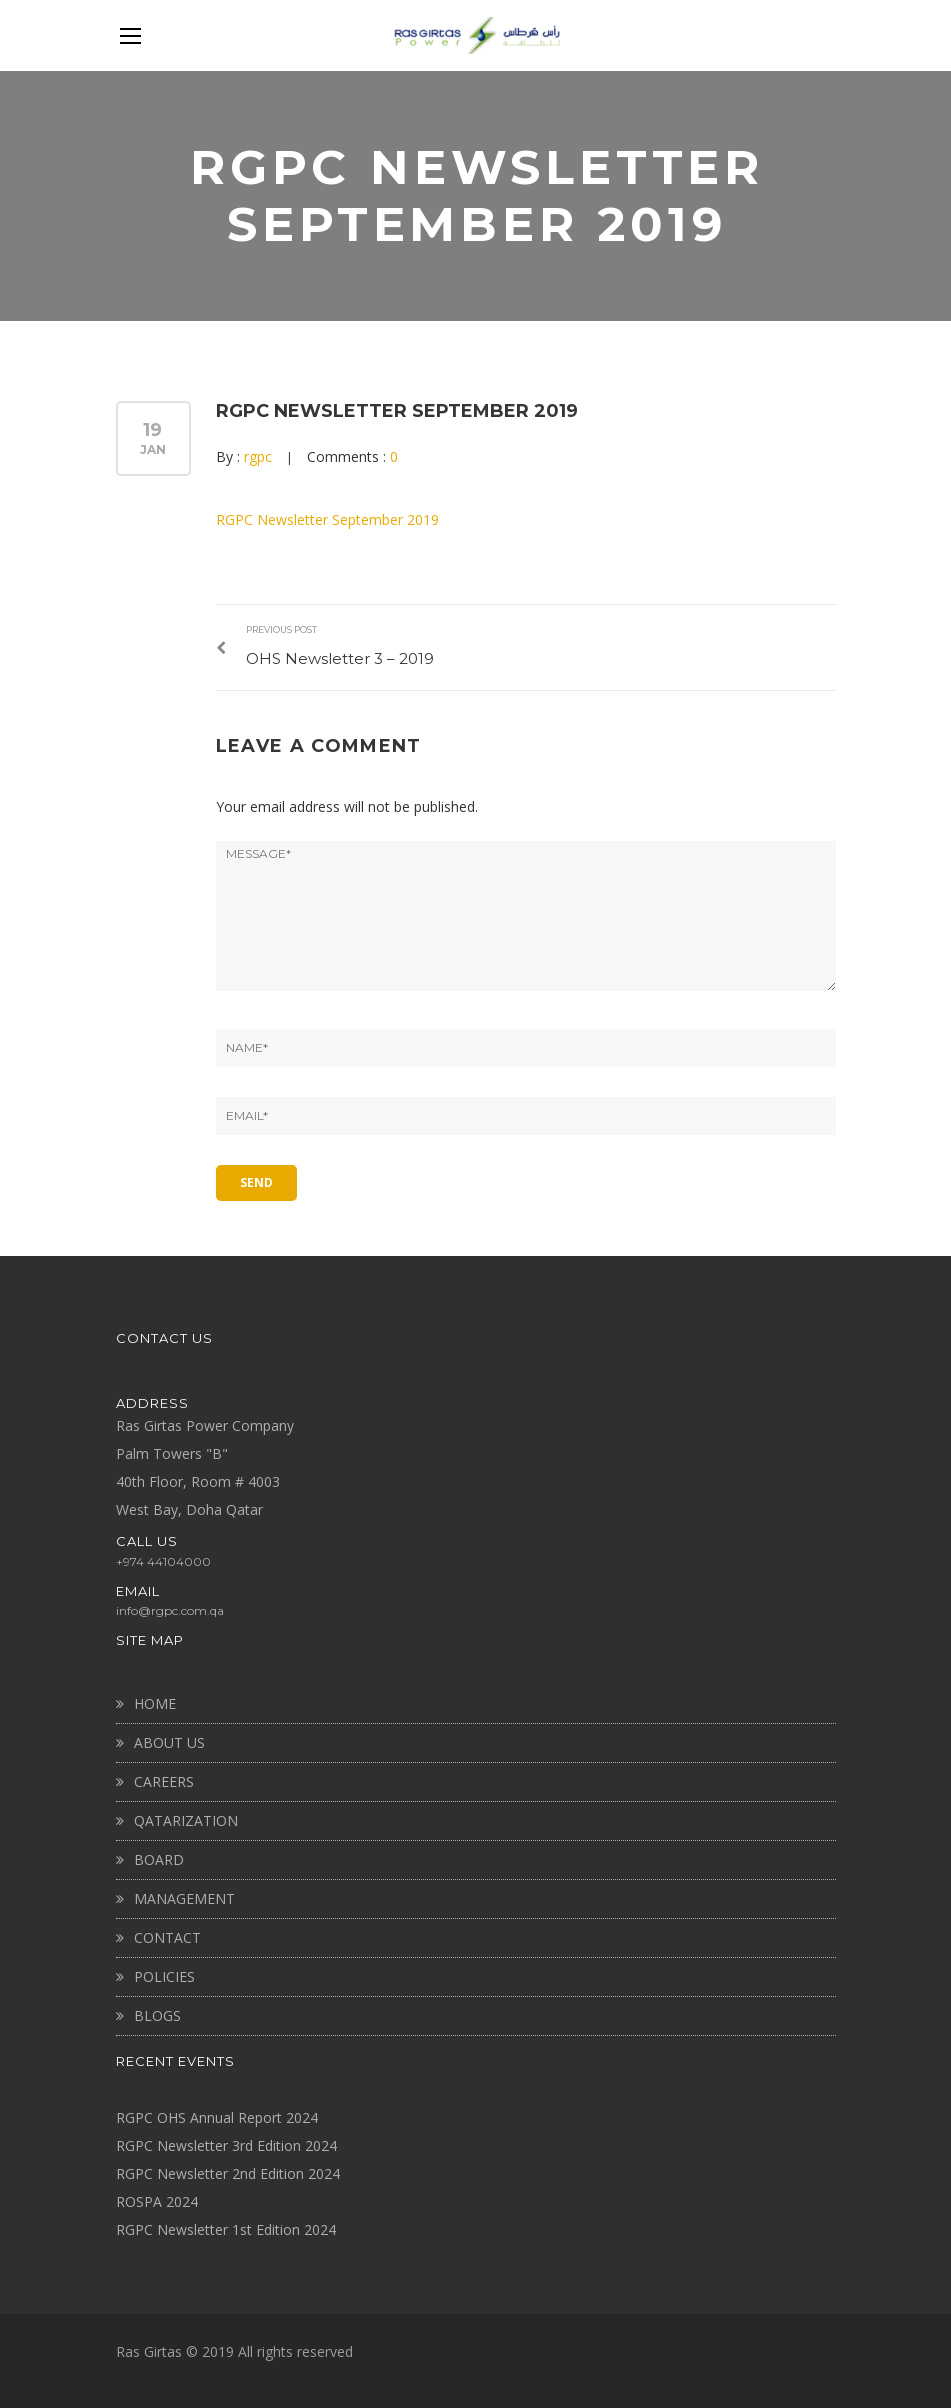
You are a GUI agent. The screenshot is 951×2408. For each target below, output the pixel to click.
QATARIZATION (186, 1818)
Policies (164, 1974)
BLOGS (157, 2013)
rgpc (258, 456)
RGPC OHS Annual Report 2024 (217, 2115)
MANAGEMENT (184, 1896)
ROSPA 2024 (157, 2199)
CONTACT (167, 1935)
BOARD (159, 1857)
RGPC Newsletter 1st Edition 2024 (226, 2227)
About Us (169, 1740)
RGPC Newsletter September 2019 (397, 411)
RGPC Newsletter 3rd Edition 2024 (226, 2143)
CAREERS (164, 1779)
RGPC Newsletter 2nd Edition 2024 (228, 2171)
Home (155, 1701)
